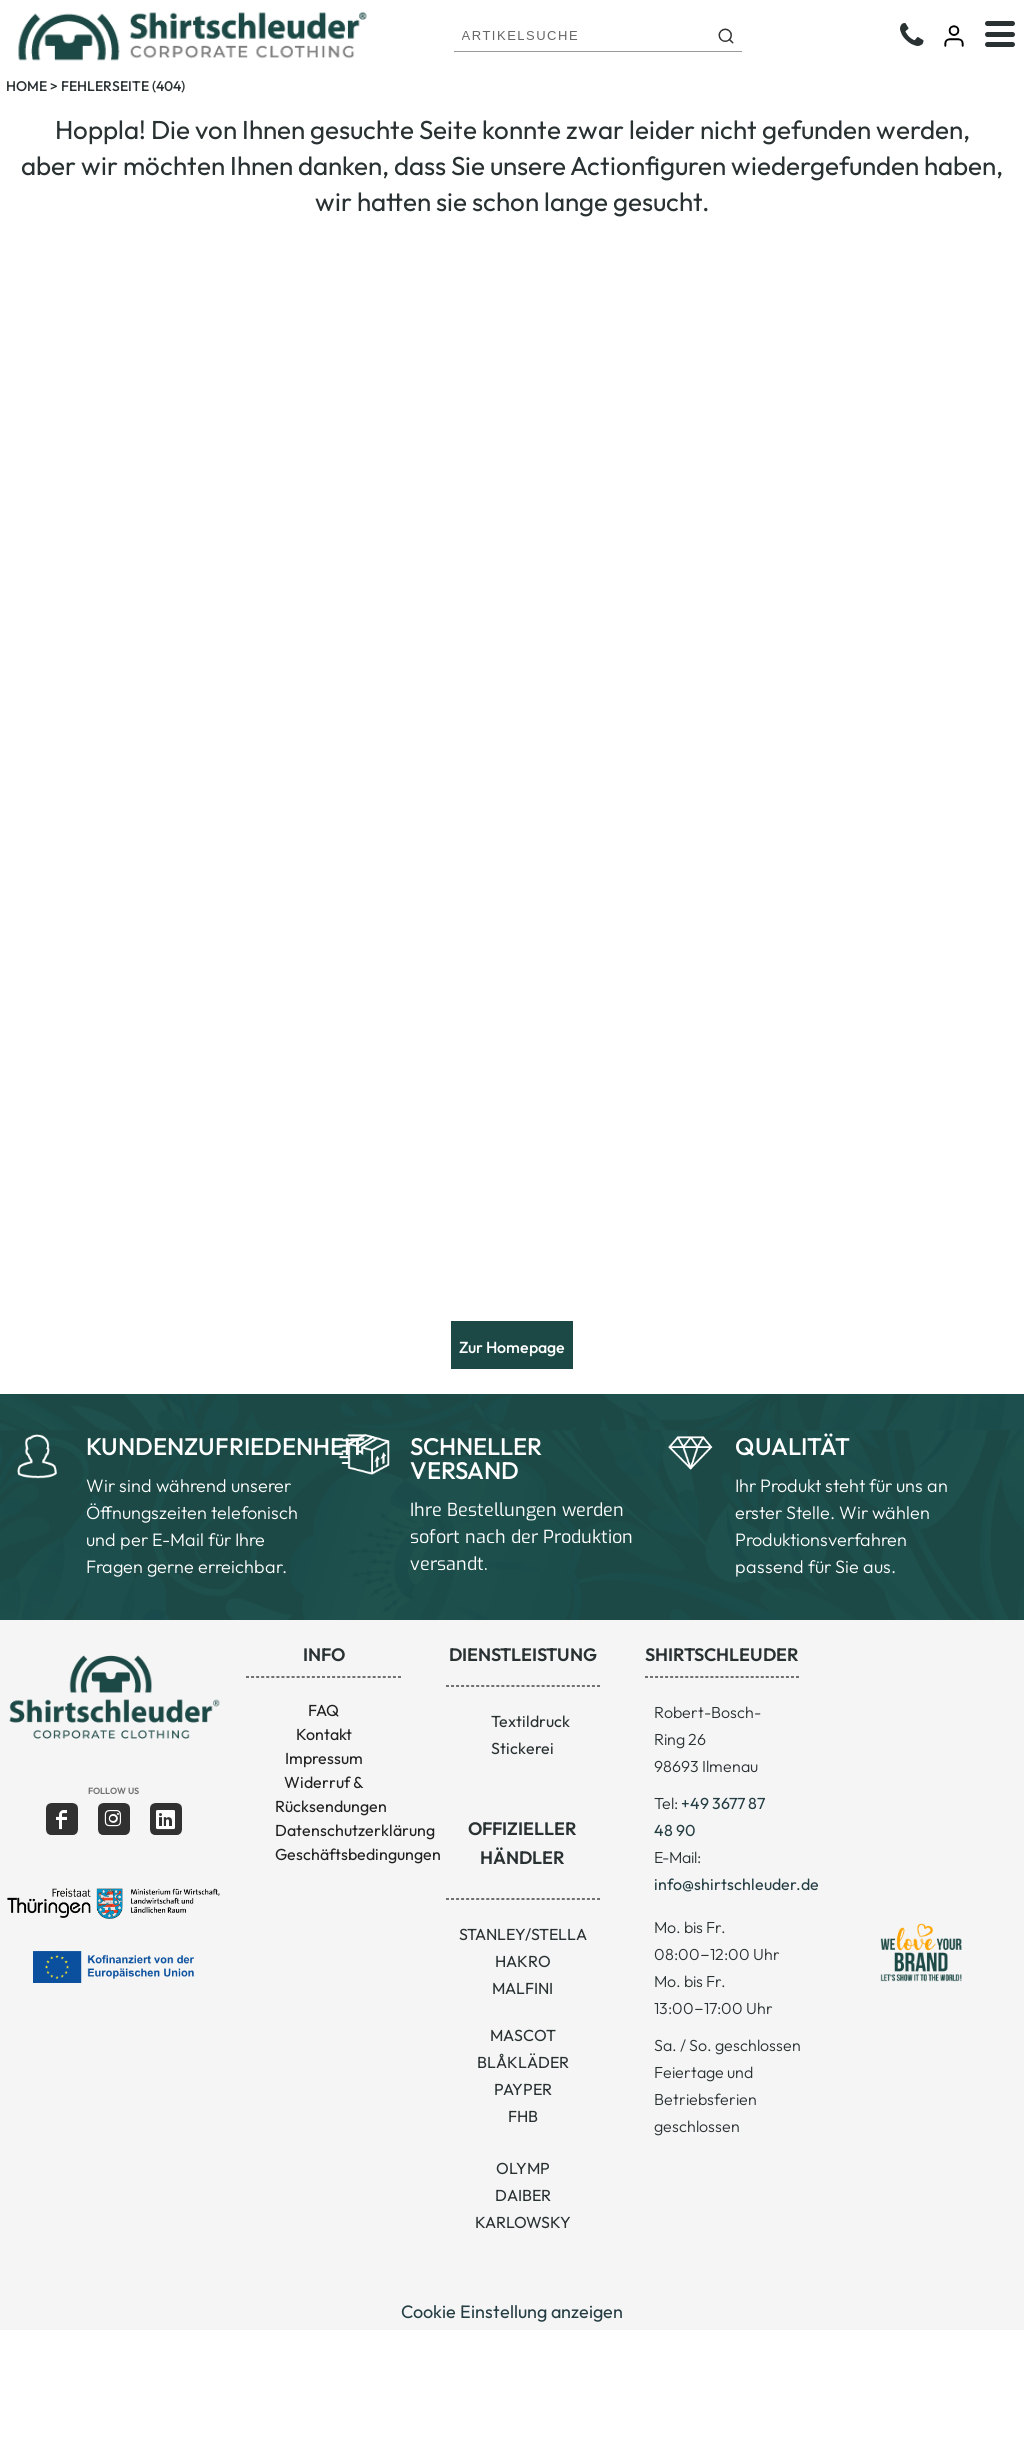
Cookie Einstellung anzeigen (512, 2311)
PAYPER (523, 2089)
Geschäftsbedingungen (358, 1854)
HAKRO (523, 1961)
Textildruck (530, 1721)
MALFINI (522, 1988)
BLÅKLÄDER (523, 2062)
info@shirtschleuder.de (736, 1884)
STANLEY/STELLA (523, 1934)
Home (26, 86)
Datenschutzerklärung (355, 1830)
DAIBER (523, 2195)
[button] (113, 1697)
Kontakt (324, 1734)
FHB (523, 2116)
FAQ (323, 1710)
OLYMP (523, 2168)
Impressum (324, 1758)
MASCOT (523, 2035)
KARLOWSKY (523, 2222)
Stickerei (522, 1748)
